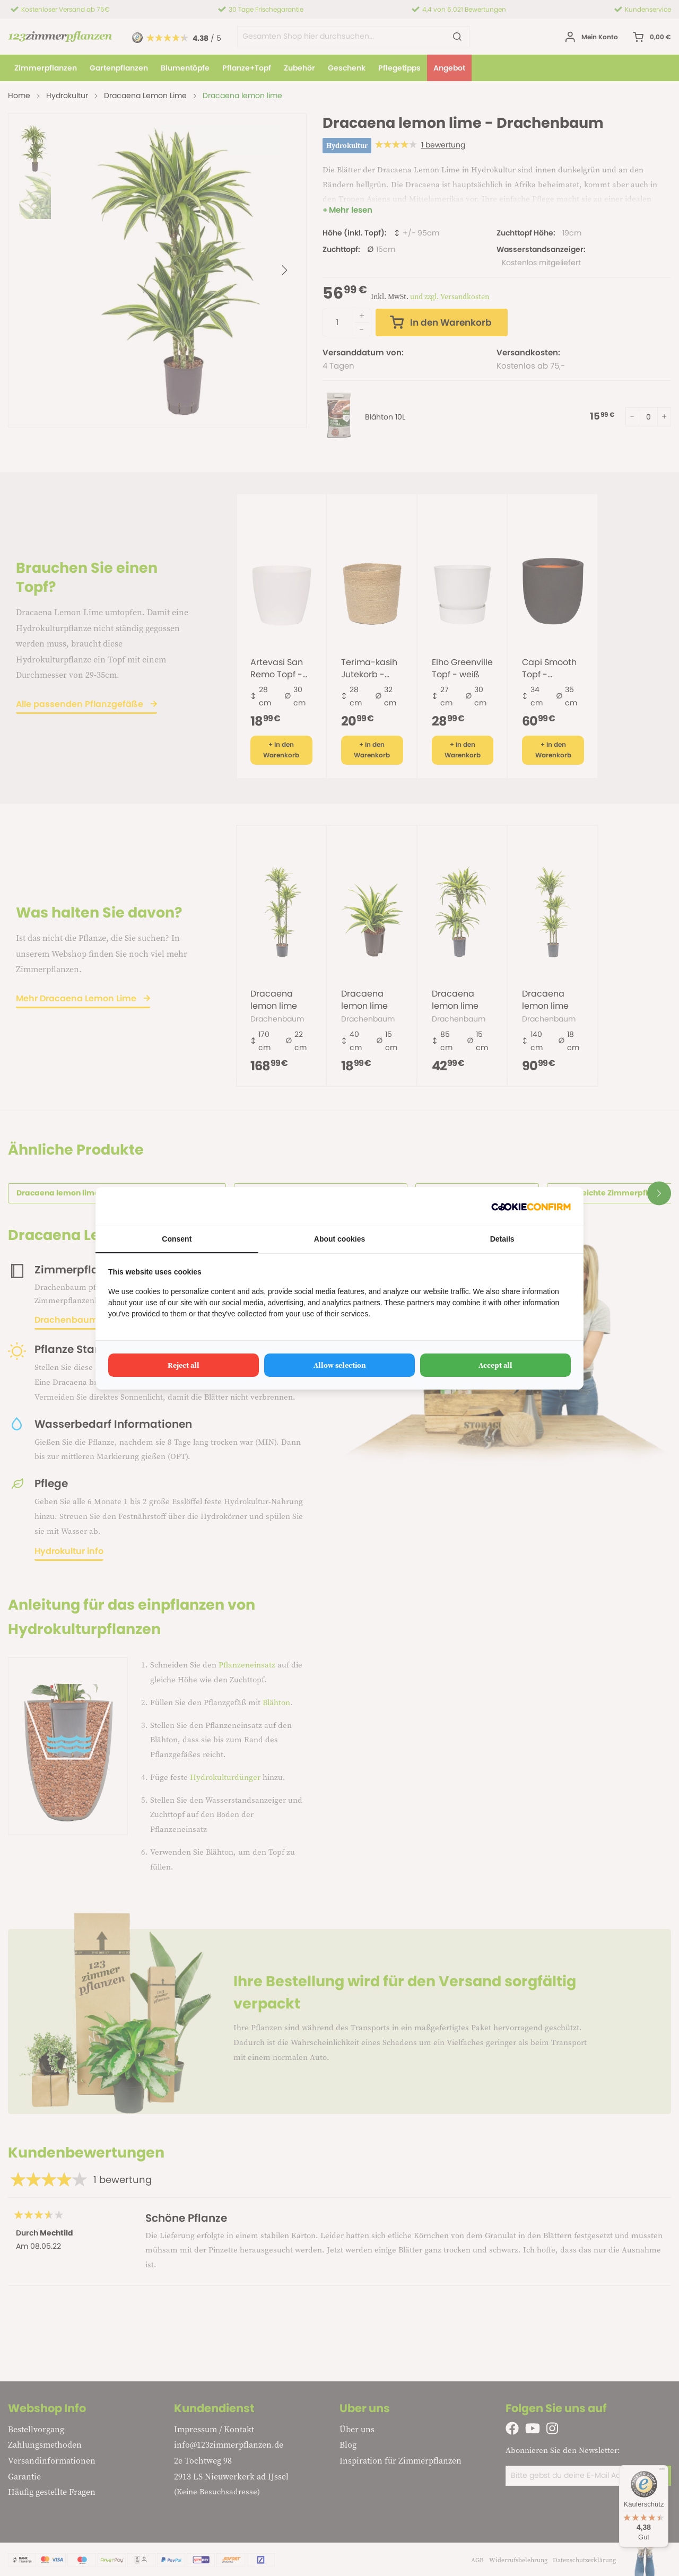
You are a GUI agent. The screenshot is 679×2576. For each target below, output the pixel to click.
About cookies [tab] (339, 1239)
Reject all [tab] (183, 1365)
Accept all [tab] (495, 1365)
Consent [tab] (176, 1239)
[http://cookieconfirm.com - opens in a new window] (531, 1206)
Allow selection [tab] (340, 1365)
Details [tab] (502, 1239)
